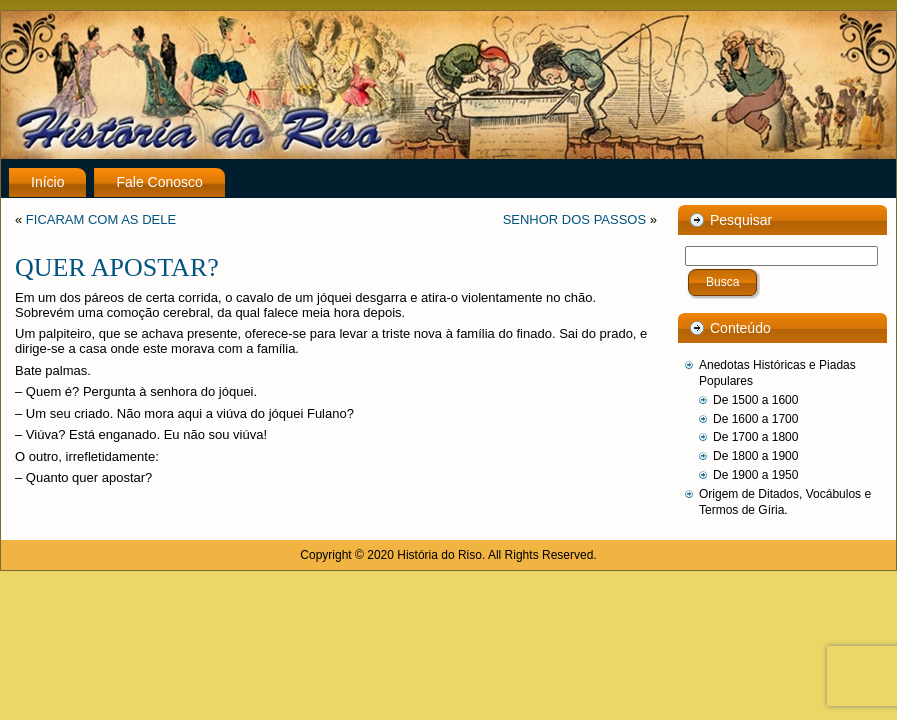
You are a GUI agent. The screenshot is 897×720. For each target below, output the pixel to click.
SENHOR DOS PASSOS (575, 219)
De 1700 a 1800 (755, 437)
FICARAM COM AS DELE (101, 219)
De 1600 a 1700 (755, 419)
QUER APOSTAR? (117, 267)
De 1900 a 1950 (755, 475)
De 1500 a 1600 (755, 400)
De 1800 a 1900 (755, 456)
